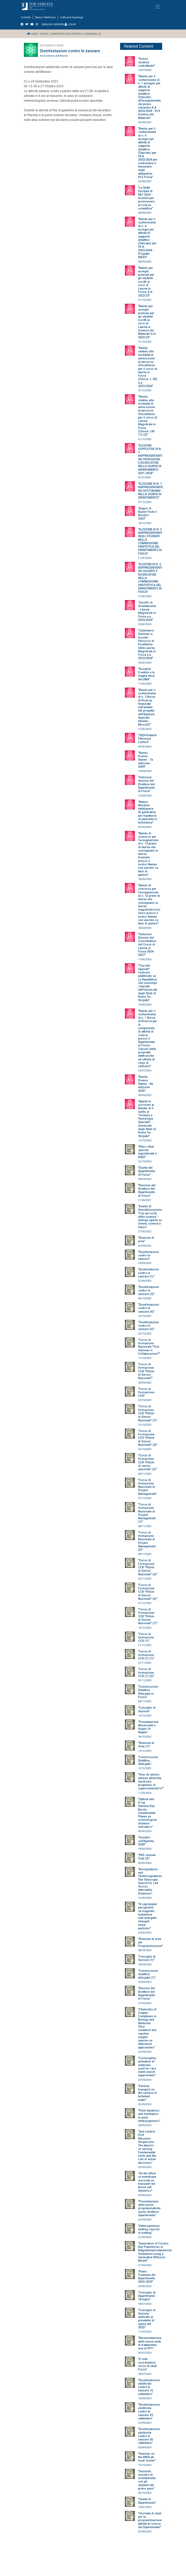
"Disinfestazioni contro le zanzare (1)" (148, 1273)
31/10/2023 (144, 299)
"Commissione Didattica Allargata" (148, 1761)
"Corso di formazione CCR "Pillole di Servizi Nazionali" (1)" (147, 1413)
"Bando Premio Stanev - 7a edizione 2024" (145, 759)
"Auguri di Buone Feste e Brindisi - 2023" (147, 514)
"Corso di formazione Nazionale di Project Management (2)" (147, 1541)
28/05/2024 (144, 2125)
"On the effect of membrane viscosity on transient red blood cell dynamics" (147, 2182)
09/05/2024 (144, 2195)
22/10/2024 (144, 1161)
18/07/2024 (144, 2303)
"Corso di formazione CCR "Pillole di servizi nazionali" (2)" (147, 1462)
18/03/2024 (144, 1848)
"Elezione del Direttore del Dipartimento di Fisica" (147, 1191)
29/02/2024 (144, 624)
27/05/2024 (144, 2003)
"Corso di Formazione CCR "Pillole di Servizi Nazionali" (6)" (147, 1592)
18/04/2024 (144, 927)
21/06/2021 (144, 1200)
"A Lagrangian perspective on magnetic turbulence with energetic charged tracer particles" (147, 1916)
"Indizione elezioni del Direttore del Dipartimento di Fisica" (146, 784)
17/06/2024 (144, 959)
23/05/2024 (144, 2167)
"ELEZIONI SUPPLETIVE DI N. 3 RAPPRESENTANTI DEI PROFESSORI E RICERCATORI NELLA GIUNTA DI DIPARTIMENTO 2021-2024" (150, 459)
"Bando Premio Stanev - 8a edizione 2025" (145, 1083)
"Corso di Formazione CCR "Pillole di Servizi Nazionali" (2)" (147, 1438)
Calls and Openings (71, 17)
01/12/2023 (144, 390)
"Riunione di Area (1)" (146, 1744)
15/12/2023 (144, 1768)
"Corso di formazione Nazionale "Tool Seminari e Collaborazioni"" (149, 1346)
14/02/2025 (144, 2507)
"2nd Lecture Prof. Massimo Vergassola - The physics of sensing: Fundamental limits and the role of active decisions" (147, 2147)
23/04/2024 (144, 2079)
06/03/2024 (144, 1831)
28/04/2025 (144, 1178)
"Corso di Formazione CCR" (146, 1392)
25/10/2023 (144, 1400)
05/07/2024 (144, 2352)
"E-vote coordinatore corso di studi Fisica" (147, 2364)
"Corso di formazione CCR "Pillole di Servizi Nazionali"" (146, 1371)
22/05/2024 (144, 2219)
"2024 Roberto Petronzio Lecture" (147, 739)
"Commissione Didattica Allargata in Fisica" (148, 1692)
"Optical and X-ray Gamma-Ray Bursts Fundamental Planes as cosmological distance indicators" (147, 1813)
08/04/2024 (144, 1950)
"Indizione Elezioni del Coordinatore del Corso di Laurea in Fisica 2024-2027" (147, 945)
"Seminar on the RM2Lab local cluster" (147, 2457)
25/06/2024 (144, 2286)
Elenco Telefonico (45, 17)
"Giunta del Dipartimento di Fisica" (146, 1171)
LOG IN (70, 24)
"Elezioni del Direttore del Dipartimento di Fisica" (146, 1993)
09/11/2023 (144, 1473)
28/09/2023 (144, 212)
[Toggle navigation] (157, 7)
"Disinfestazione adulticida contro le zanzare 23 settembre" (149, 2411)
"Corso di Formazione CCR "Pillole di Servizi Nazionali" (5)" (147, 1567)
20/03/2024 (144, 1932)
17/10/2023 (144, 1357)
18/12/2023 (144, 523)
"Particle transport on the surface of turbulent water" (147, 2093)
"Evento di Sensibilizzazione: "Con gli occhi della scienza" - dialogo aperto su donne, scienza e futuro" (150, 1217)
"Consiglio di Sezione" (147, 1709)
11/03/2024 (144, 683)
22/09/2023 (144, 1245)
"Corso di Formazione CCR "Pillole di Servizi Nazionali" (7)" (147, 1616)
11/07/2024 (144, 2331)
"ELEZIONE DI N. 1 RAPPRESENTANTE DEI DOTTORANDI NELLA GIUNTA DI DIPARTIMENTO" (150, 490)
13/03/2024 (144, 1897)
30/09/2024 (144, 2447)
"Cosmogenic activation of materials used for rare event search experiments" (147, 2066)
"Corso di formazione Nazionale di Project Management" (147, 1487)
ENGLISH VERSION (53, 24)
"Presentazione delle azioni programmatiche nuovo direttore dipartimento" (149, 2208)
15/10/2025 (144, 1140)
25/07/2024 (144, 1070)
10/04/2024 (144, 770)
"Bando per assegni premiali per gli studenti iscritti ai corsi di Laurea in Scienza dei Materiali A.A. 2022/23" (147, 322)
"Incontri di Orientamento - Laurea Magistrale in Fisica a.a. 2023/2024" (147, 611)
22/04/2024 (144, 2051)
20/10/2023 (144, 1333)
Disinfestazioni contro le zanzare (70, 50)
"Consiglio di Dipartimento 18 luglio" (147, 2296)
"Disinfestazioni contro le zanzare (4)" (148, 1308)
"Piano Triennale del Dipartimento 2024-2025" (146, 2277)
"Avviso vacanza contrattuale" (146, 62)
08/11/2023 (144, 1526)
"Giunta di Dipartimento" (147, 2501)
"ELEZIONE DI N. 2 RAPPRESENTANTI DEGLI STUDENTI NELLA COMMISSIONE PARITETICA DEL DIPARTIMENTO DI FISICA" (150, 541)
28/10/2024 (144, 2492)
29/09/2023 (144, 1263)
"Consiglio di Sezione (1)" (147, 1958)
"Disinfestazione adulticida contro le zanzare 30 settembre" (149, 2436)
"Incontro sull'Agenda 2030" (146, 1841)
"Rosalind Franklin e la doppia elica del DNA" (146, 674)
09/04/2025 (144, 1095)
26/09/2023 (144, 122)
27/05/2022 (144, 1231)
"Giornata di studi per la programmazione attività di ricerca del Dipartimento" (150, 2520)
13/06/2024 (144, 1004)
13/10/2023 (144, 1315)
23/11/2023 (144, 1578)
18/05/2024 (144, 879)
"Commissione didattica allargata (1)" (148, 1974)
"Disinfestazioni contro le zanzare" (148, 1255)
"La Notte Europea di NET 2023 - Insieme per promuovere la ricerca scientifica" (146, 198)
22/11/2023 (144, 1680)
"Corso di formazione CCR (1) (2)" (146, 1672)
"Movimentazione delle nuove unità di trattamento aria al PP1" (149, 2343)
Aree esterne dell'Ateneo (54, 55)
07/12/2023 (144, 502)
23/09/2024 (144, 2422)
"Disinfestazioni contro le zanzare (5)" (148, 1326)
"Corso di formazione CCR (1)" (146, 1637)
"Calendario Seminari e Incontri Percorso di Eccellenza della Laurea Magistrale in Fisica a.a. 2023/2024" (147, 644)
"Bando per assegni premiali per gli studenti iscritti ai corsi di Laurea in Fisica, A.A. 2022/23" (146, 281)
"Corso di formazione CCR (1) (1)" (146, 1655)
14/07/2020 (144, 69)
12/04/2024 (144, 795)
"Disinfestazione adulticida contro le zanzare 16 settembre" (149, 2387)
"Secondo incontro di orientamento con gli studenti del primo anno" (147, 2480)
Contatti (26, 17)
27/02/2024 (144, 728)
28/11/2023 (144, 1701)
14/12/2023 (144, 1627)
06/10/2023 (144, 1298)
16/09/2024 (144, 2398)
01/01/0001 (144, 477)
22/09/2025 (144, 2531)
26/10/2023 (144, 1449)
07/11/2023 (144, 1498)
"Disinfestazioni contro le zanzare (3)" (148, 1290)
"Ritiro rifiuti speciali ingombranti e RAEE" (147, 1152)
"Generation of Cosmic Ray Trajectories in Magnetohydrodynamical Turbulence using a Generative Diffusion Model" (155, 2252)
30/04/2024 (144, 1981)
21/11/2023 (144, 1645)
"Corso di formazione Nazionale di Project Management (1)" (147, 1513)
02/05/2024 (144, 827)
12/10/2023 (144, 1424)
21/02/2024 (144, 557)
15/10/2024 (144, 2464)
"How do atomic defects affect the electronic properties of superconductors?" (151, 1781)
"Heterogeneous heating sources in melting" (149, 2229)
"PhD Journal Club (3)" (147, 1856)
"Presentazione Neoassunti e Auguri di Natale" (148, 1727)
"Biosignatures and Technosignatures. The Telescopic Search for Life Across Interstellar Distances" (150, 1881)
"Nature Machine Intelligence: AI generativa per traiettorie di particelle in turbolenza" (147, 812)
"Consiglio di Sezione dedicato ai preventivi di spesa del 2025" (147, 2319)
